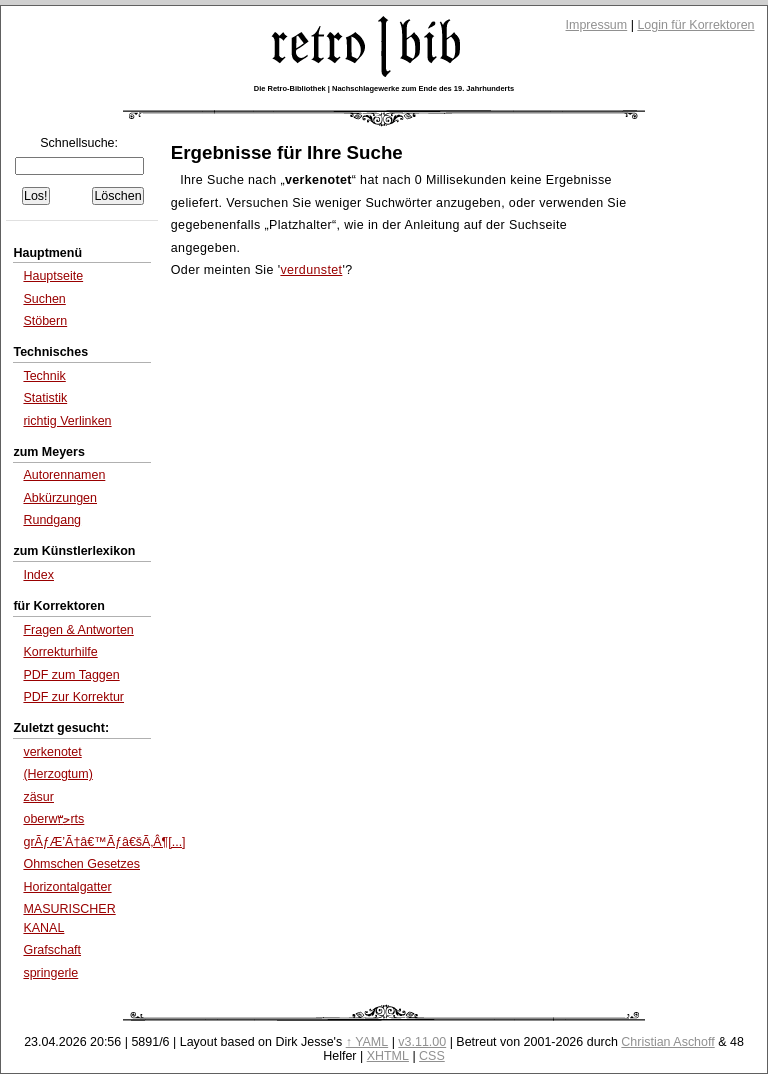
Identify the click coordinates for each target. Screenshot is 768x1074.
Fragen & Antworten (78, 630)
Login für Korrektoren (695, 25)
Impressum (597, 25)
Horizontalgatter (67, 887)
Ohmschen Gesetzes (81, 864)
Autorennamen (64, 475)
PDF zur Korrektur (73, 697)
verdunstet (311, 270)
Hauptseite (53, 276)
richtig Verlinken (67, 421)
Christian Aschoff (667, 1042)
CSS (432, 1056)
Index (38, 575)
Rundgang (52, 520)
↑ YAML (367, 1042)
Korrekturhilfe (60, 652)
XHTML (388, 1056)
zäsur (38, 797)
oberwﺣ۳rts (53, 819)
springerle (50, 973)
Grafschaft (52, 950)
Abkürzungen (60, 498)
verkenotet (52, 752)
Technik (44, 376)
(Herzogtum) (57, 774)
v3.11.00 (422, 1042)
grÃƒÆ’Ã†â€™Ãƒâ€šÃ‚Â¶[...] (104, 842)
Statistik (45, 398)
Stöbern (45, 321)
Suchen (44, 299)
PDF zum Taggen (71, 675)
